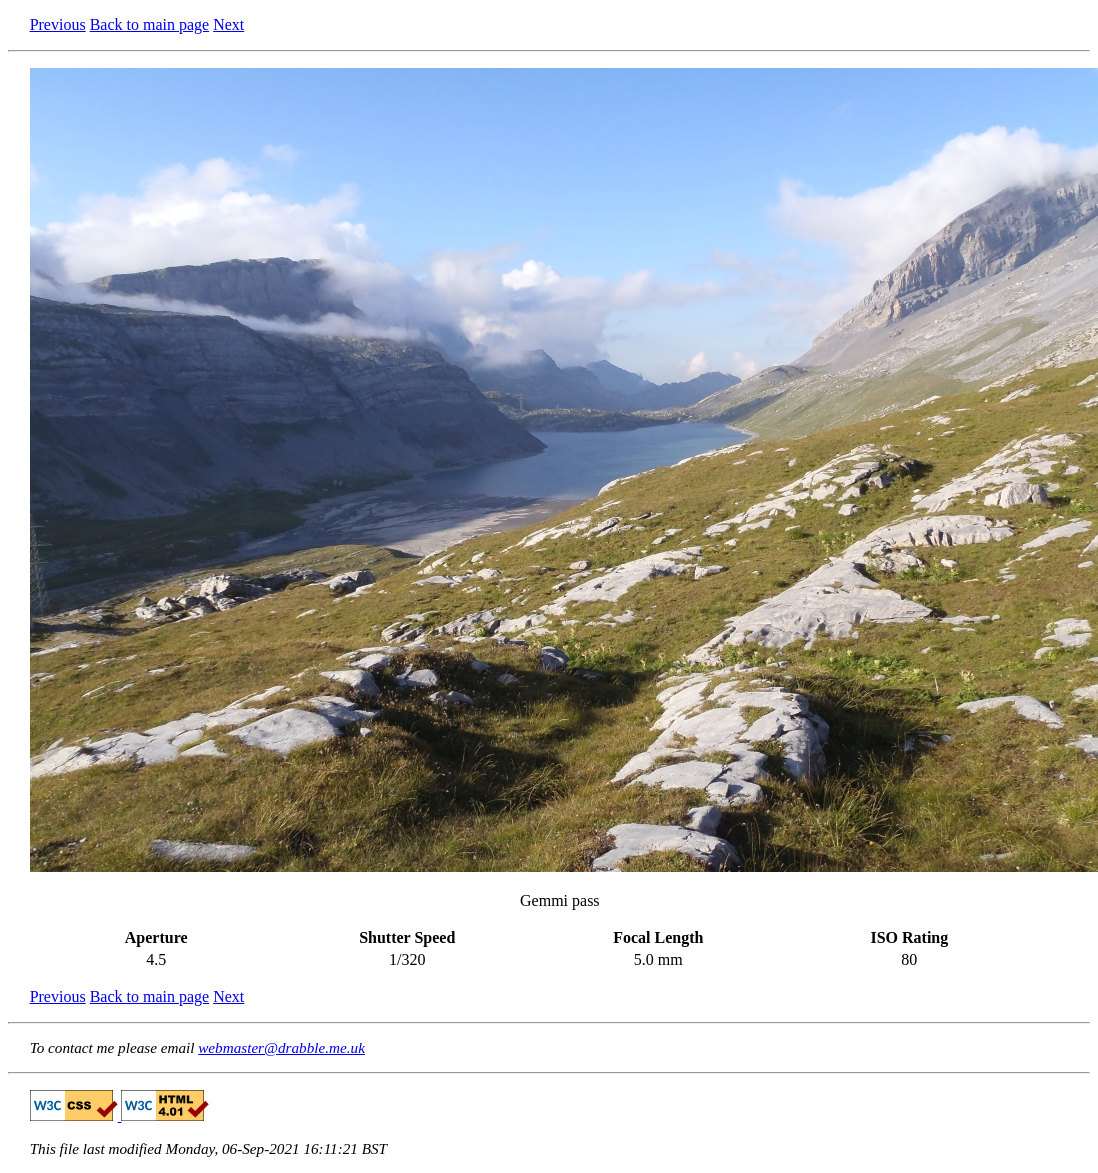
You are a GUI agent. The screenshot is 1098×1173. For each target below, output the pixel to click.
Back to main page (150, 24)
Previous (58, 24)
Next (228, 24)
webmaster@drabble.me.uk (281, 1047)
